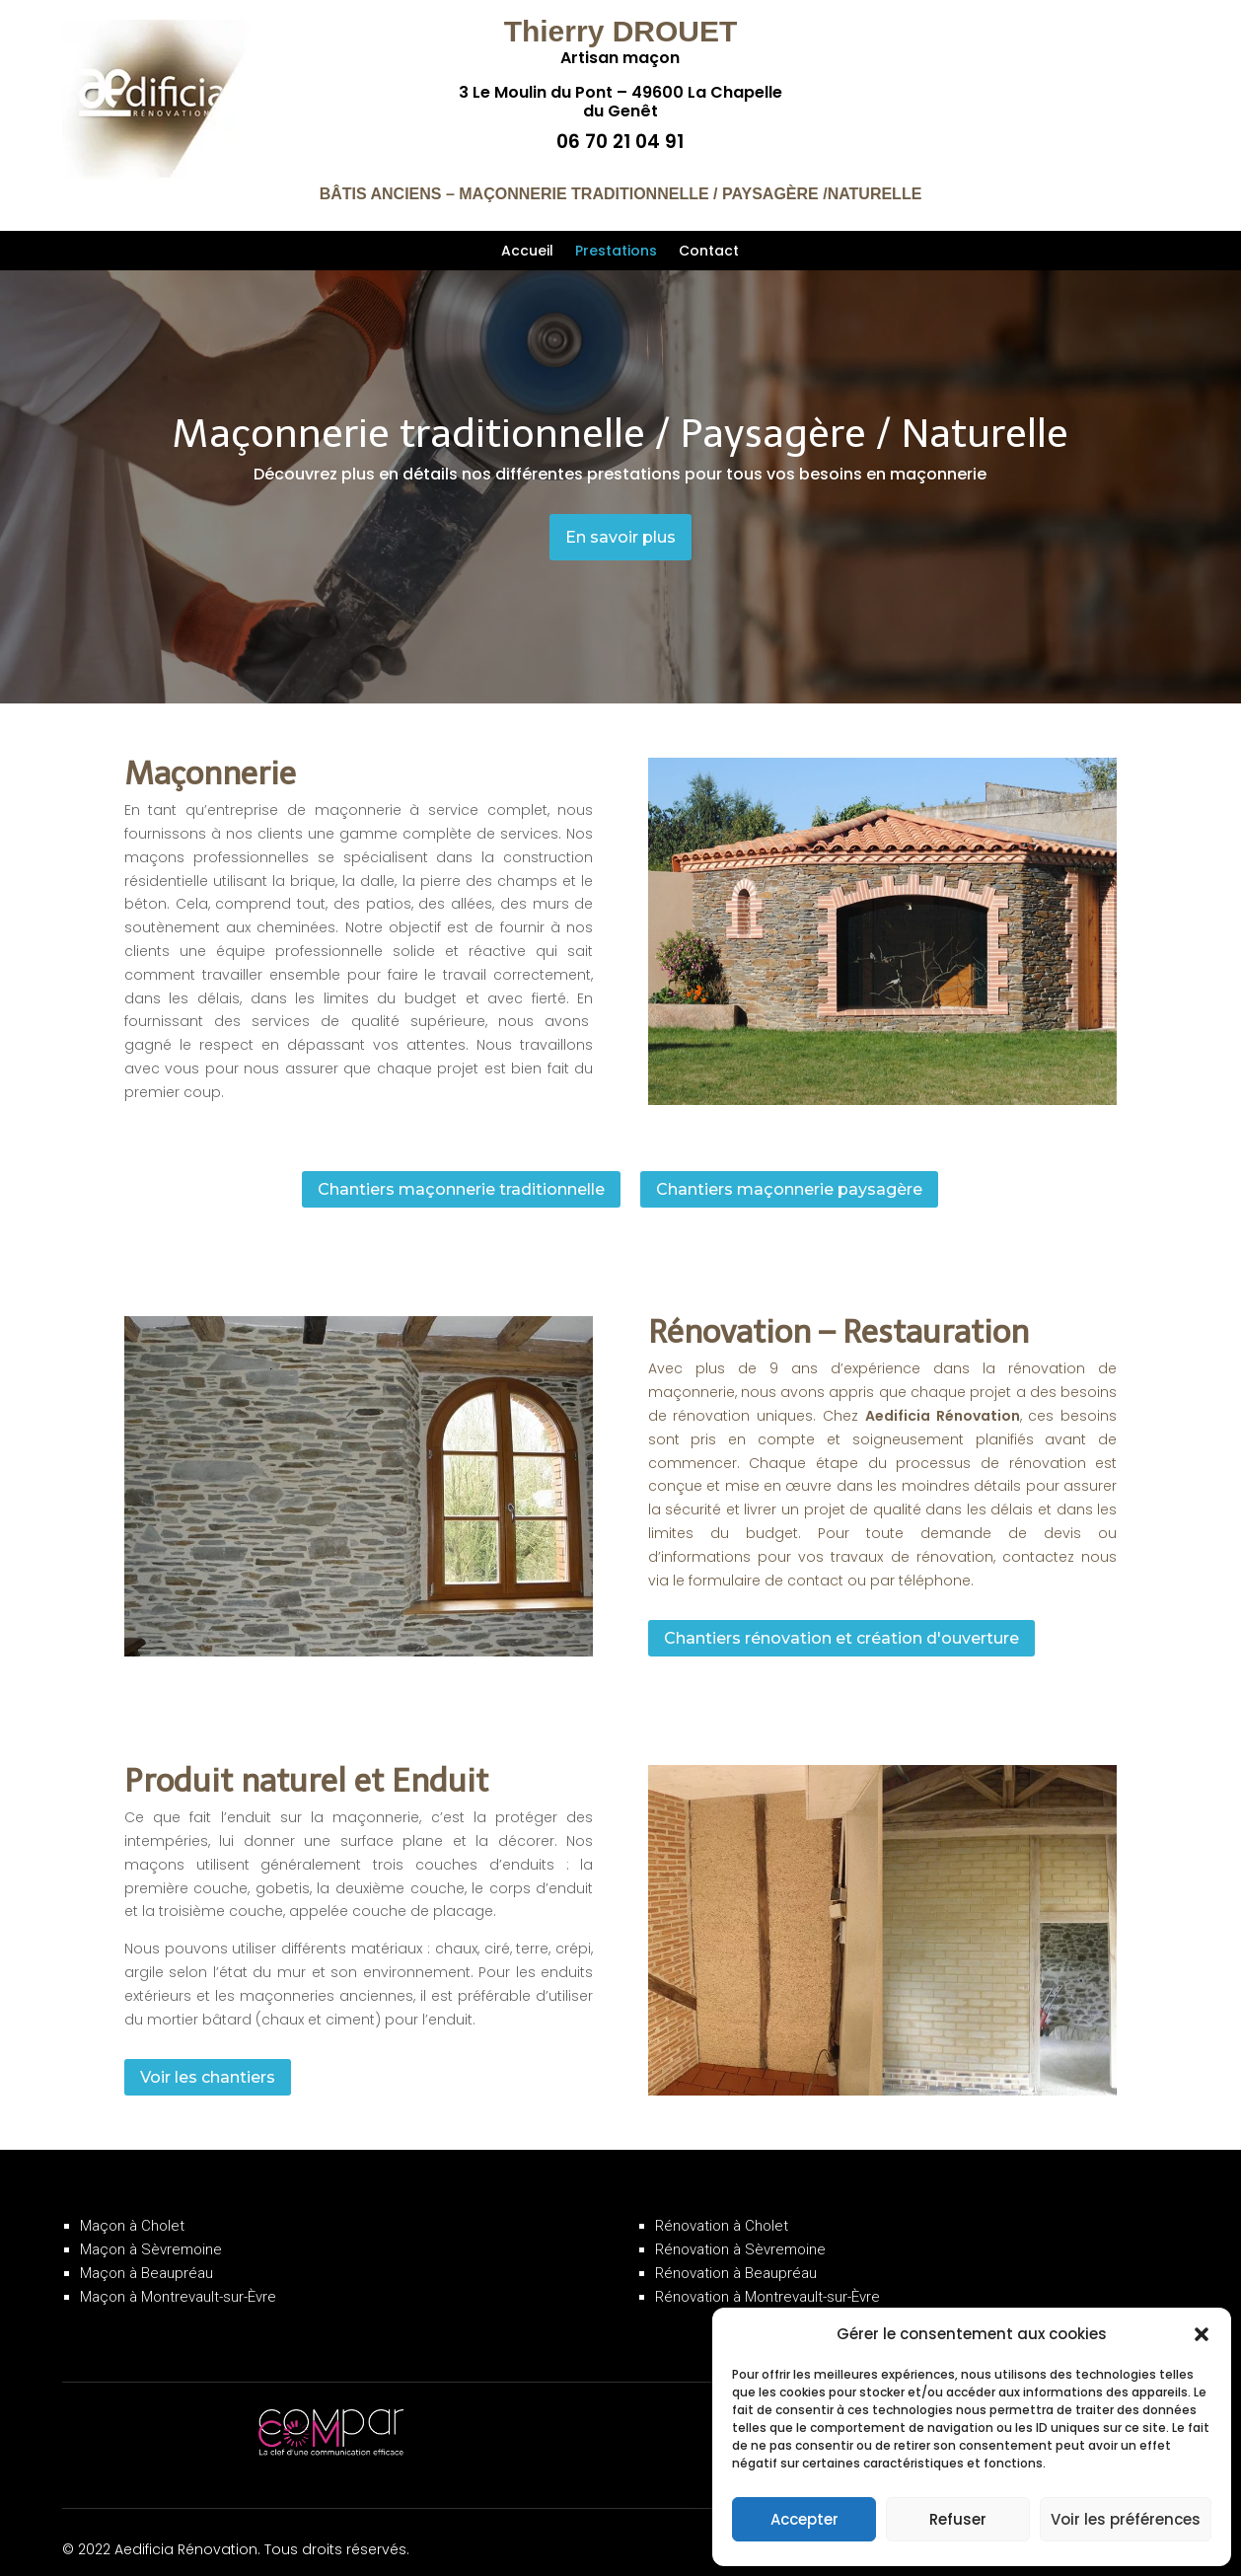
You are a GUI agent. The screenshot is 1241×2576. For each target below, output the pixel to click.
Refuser (957, 2519)
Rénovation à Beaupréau (736, 2256)
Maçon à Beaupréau (146, 2256)
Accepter (804, 2519)
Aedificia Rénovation (942, 1399)
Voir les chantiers (207, 2059)
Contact (709, 252)
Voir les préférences (1126, 2519)
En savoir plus (620, 537)
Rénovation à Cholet (721, 2209)
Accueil (527, 252)
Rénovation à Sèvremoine (740, 2233)
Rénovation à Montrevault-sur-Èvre (767, 2280)
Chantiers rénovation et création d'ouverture (841, 1620)
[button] (1201, 2334)
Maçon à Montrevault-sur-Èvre (178, 2280)
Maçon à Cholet (132, 2209)
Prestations (616, 252)
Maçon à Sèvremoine (151, 2233)
